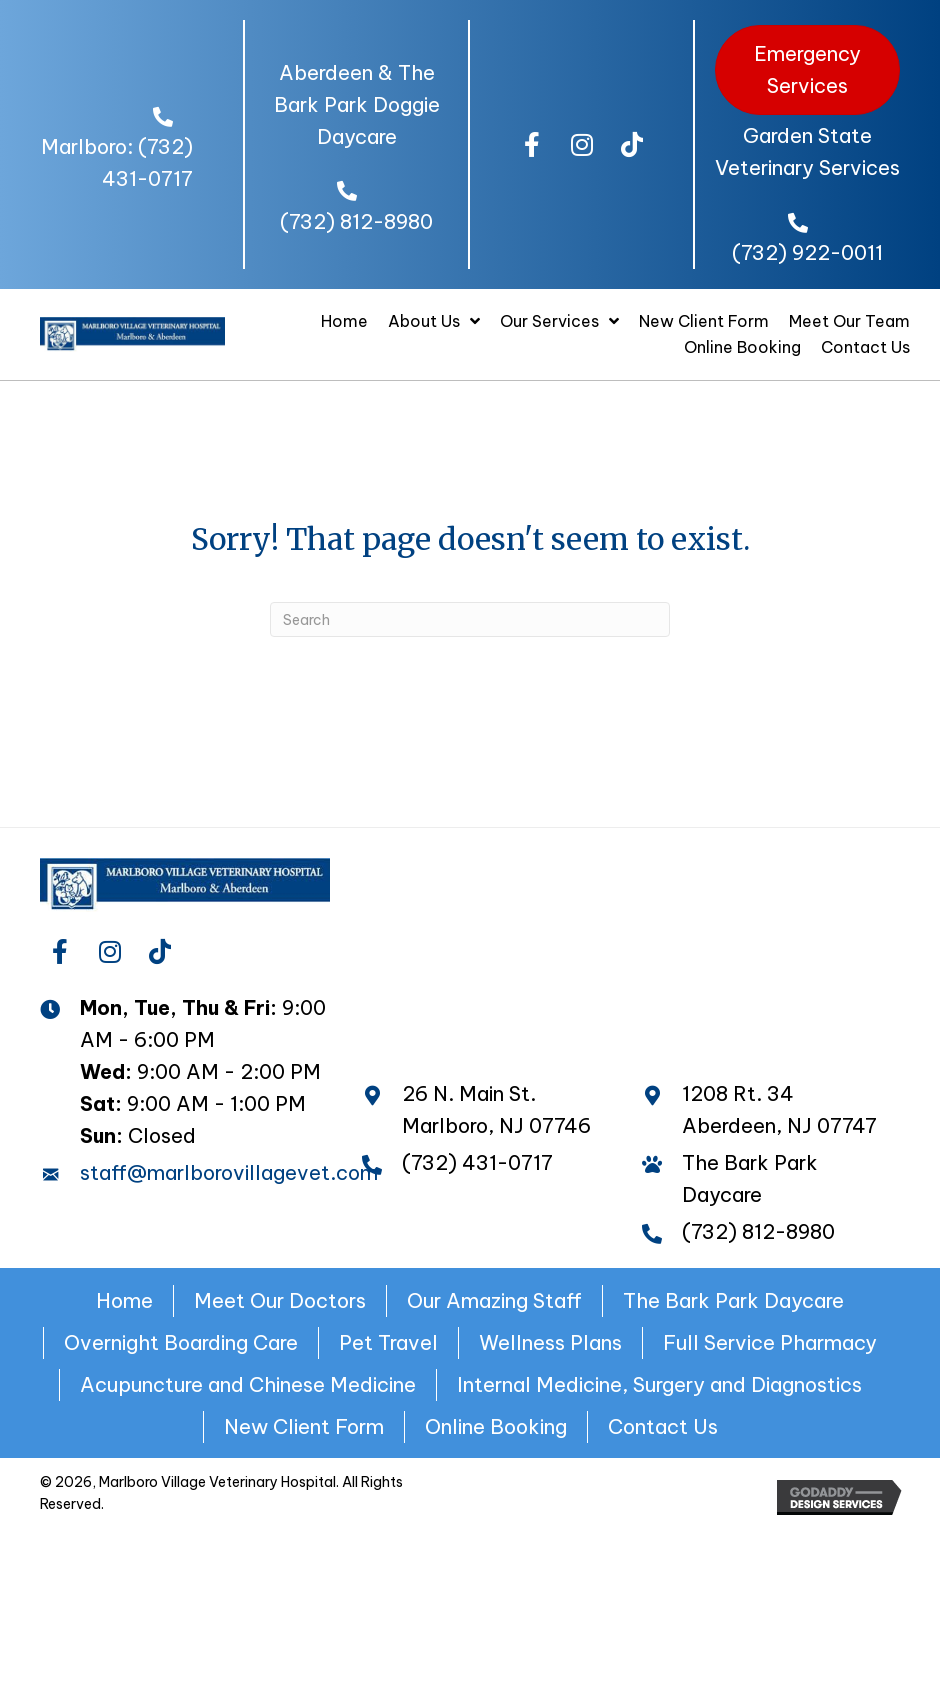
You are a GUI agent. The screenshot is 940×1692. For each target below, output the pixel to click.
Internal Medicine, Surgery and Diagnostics (659, 1384)
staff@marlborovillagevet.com (229, 1172)
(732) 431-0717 (477, 1162)
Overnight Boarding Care (181, 1342)
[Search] (470, 619)
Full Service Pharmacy (770, 1342)
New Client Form (304, 1426)
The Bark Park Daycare (733, 1300)
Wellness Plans (550, 1342)
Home (124, 1300)
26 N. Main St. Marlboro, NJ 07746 (496, 1109)
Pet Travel (388, 1342)
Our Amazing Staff (494, 1300)
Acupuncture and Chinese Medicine (248, 1384)
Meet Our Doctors (280, 1300)
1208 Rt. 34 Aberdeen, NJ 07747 (779, 1109)
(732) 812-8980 (356, 221)
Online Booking (496, 1426)
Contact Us (663, 1426)
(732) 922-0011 (807, 252)
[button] (532, 145)
